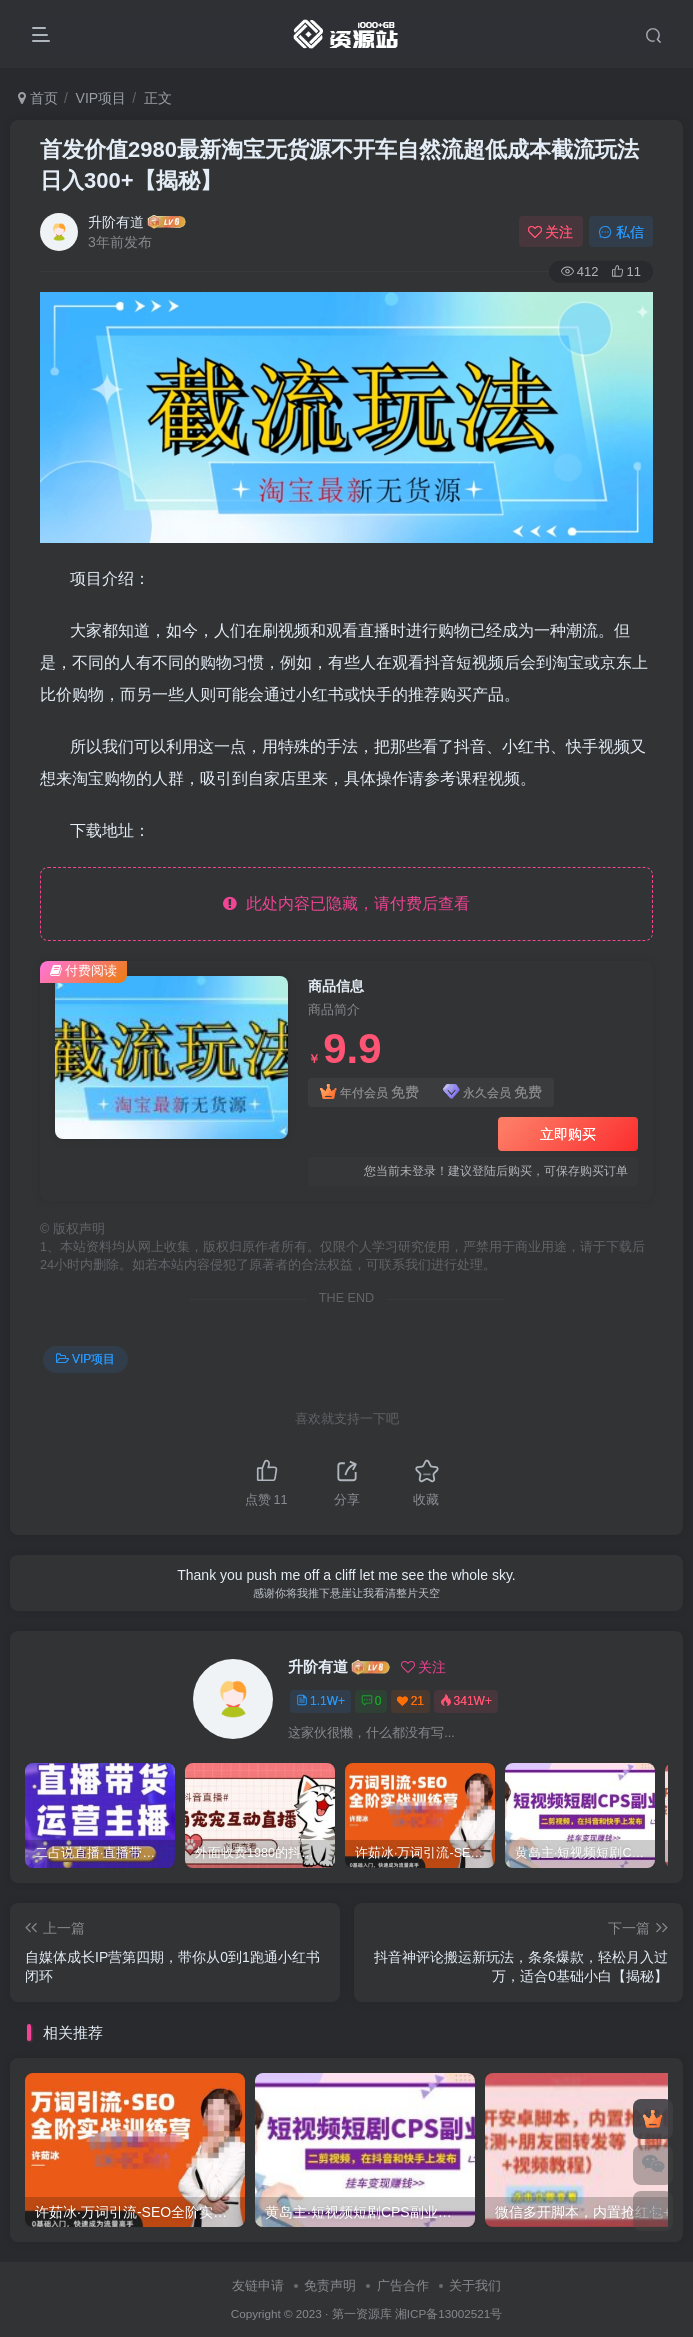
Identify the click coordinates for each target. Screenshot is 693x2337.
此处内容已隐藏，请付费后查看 (346, 903)
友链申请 (258, 2285)
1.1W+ (320, 1701)
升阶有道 (116, 222)
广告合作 (403, 2285)
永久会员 (492, 1092)
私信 (621, 232)
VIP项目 (101, 98)
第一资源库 (362, 2313)
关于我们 (475, 2285)
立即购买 (568, 1134)
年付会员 (369, 1092)
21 (410, 1701)
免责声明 (330, 2285)
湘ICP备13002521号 (448, 2313)
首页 (38, 98)
